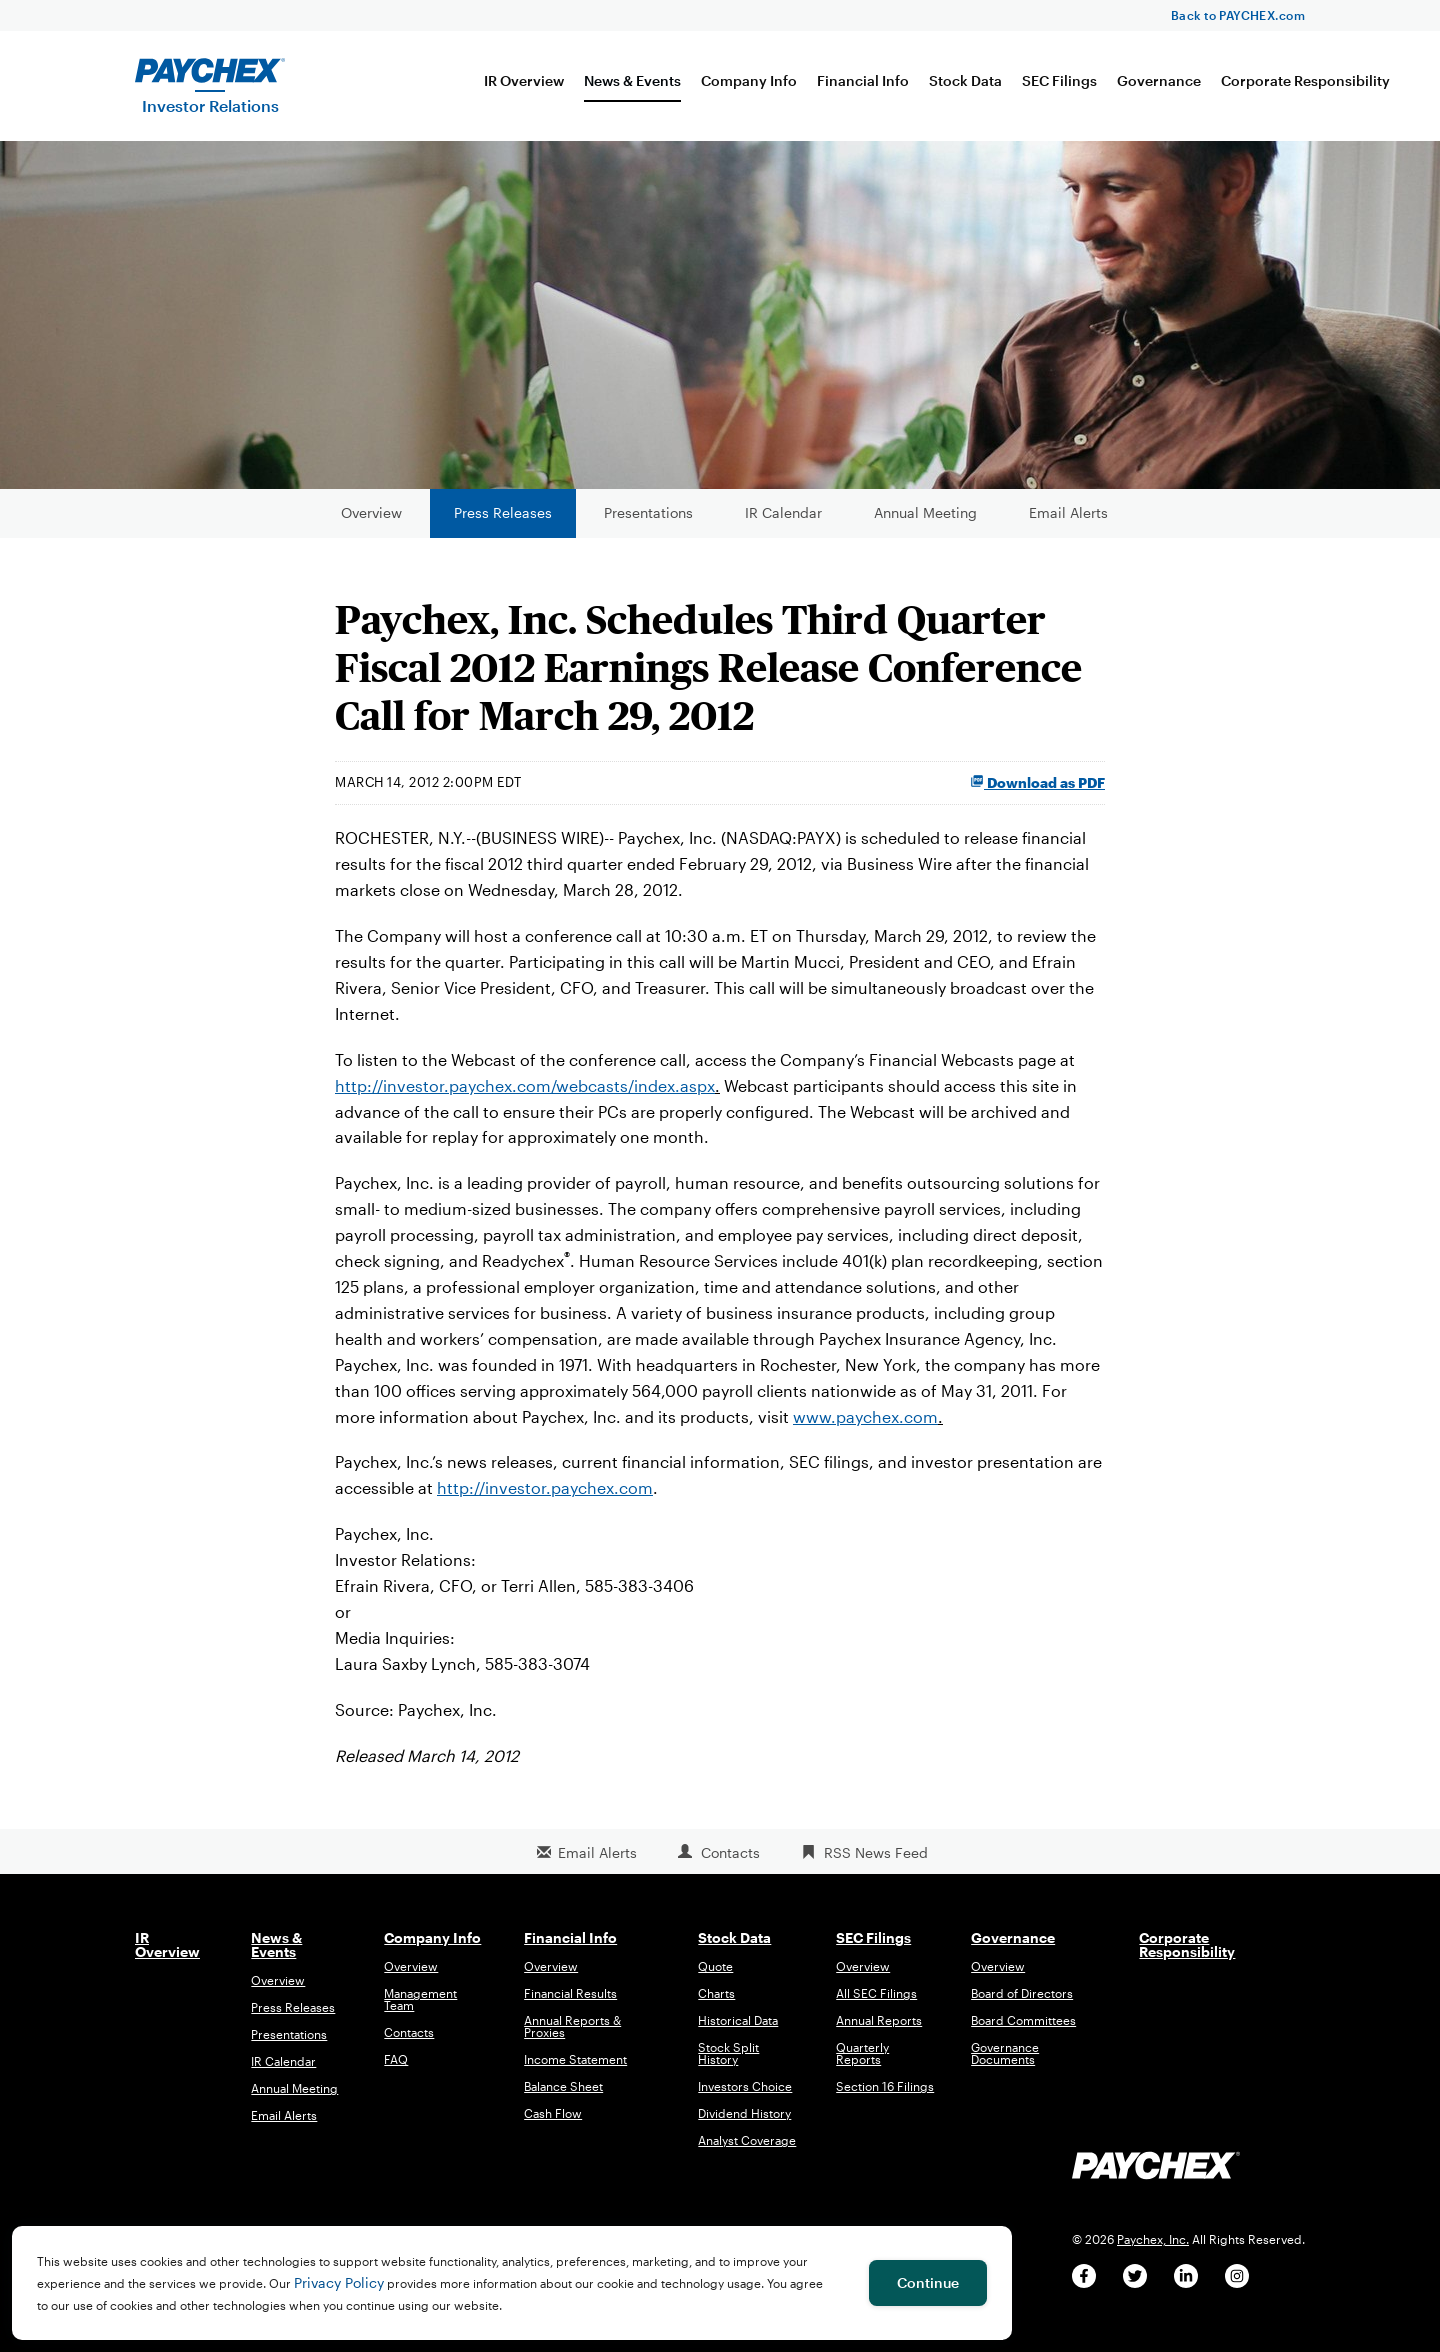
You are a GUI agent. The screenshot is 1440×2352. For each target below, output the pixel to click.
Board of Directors (1022, 2005)
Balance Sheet (563, 2098)
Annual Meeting (925, 523)
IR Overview (524, 80)
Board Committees (1023, 2032)
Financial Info (863, 80)
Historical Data (738, 2032)
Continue (927, 2282)
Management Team (420, 2011)
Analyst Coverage (747, 2152)
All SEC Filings (876, 2005)
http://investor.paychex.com (545, 1499)
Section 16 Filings (885, 2098)
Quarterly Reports (862, 2065)
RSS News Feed (876, 1863)
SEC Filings (1059, 80)
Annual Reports (879, 2032)
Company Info (749, 80)
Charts (716, 2005)
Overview (371, 523)
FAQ (396, 2071)
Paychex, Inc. (1153, 2250)
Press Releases (503, 523)
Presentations (648, 523)
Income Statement (575, 2071)
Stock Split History (728, 2065)
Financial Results (570, 2005)
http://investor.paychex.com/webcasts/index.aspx (525, 1096)
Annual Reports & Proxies (572, 2038)
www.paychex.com (865, 1427)
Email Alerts (1068, 523)
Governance (1159, 80)
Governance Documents (1005, 2065)
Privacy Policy (339, 2282)
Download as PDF (1037, 793)
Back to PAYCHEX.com (1238, 15)
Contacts (730, 1863)
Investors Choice (745, 2098)
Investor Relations (210, 105)
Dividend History (744, 2125)
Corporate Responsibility (1305, 80)
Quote (715, 1978)
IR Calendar (783, 523)
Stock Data (965, 80)
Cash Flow (553, 2125)
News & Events (632, 80)
